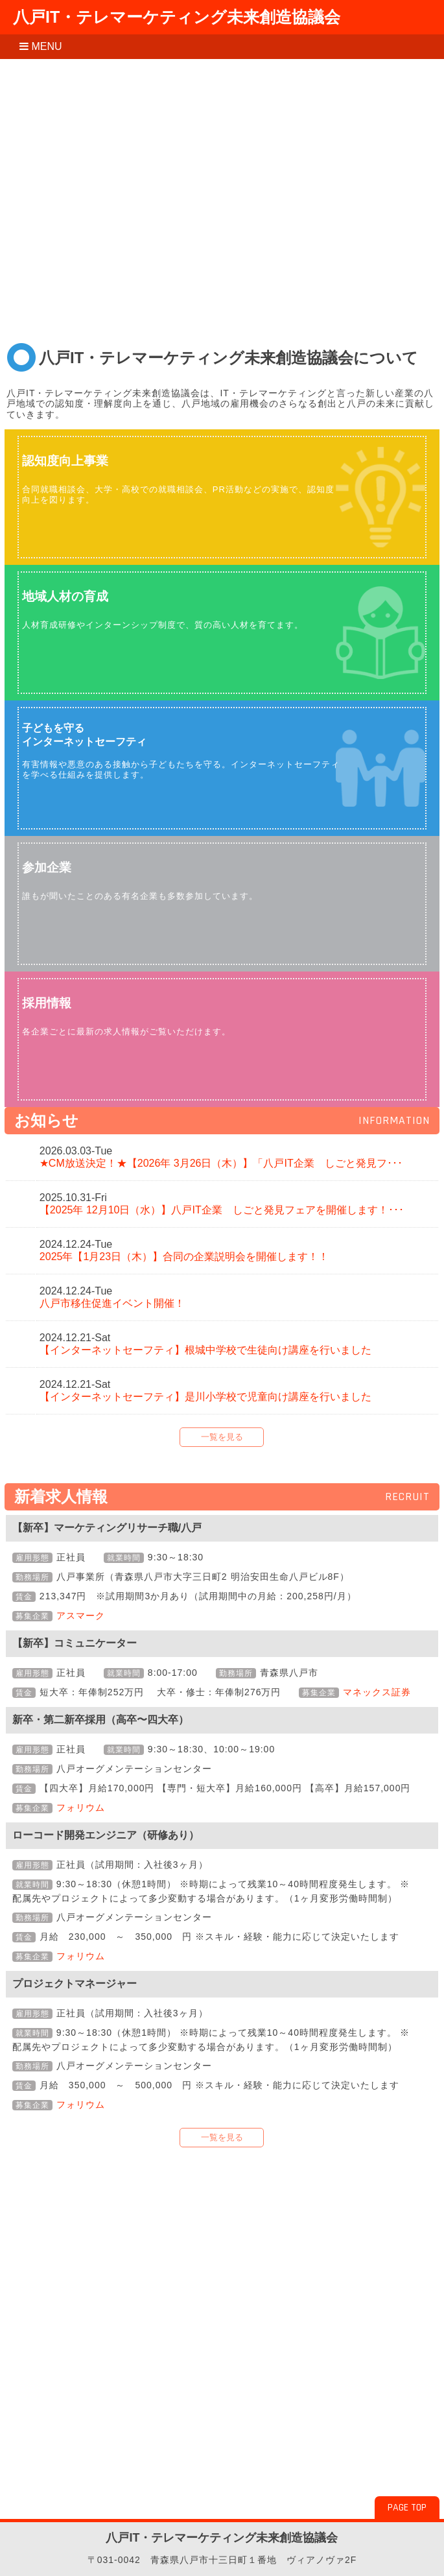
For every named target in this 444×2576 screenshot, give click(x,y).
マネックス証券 (377, 1692)
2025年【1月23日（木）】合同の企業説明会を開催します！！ (184, 1256)
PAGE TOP (407, 2507)
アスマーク (80, 1615)
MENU (40, 46)
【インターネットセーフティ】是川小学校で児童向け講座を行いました (205, 1396)
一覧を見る (222, 1437)
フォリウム (80, 1807)
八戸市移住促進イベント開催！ (112, 1303)
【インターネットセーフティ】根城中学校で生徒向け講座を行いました (205, 1349)
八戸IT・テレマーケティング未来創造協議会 (176, 17)
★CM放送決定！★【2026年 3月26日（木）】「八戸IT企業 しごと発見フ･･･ (221, 1163)
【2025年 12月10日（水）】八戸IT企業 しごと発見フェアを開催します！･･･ (222, 1209)
